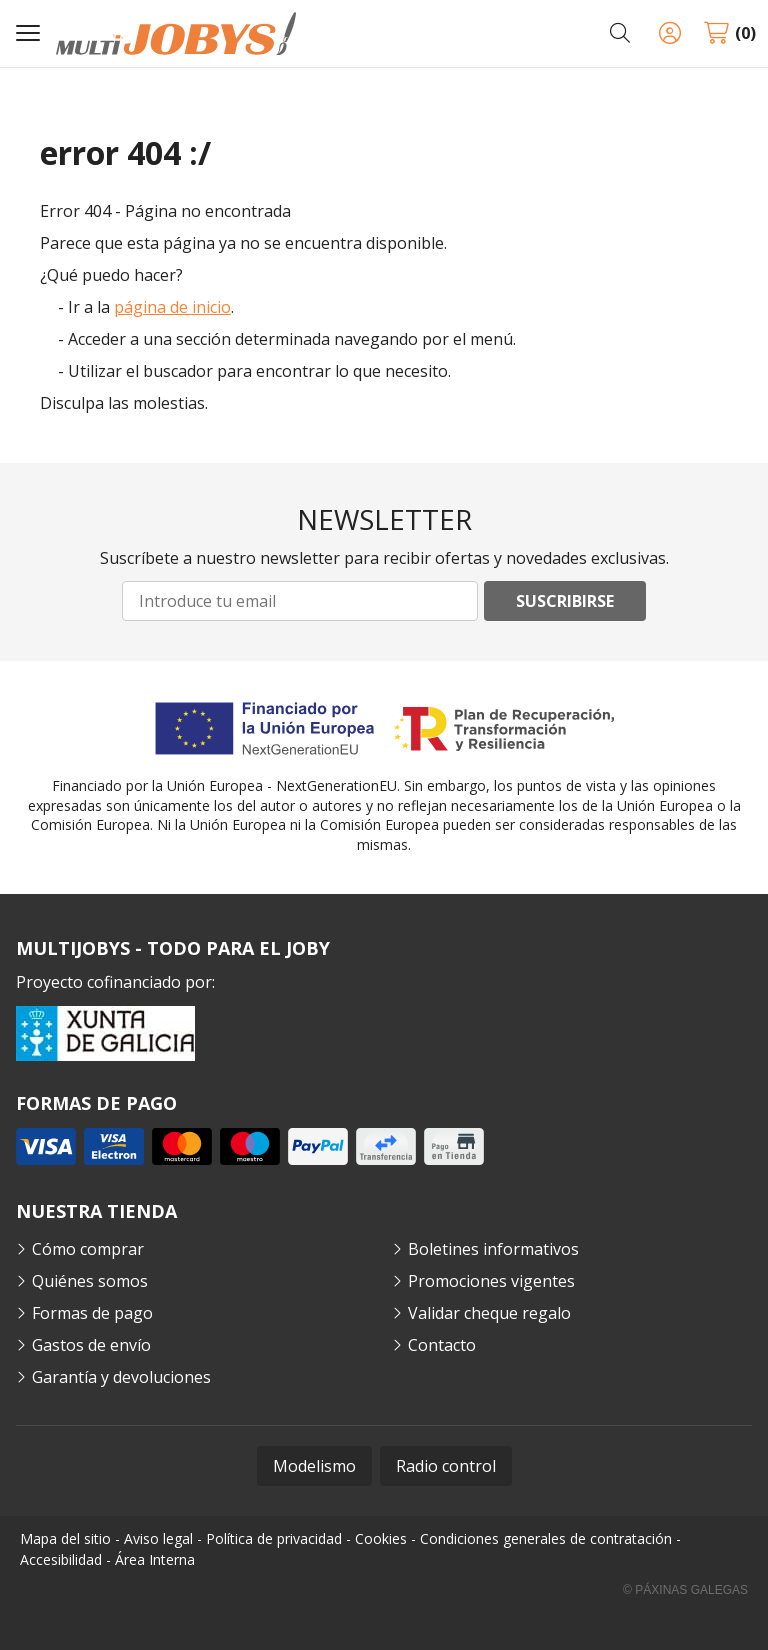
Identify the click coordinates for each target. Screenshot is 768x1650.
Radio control (446, 1466)
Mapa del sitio (65, 1538)
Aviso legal (158, 1538)
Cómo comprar (88, 1249)
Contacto (442, 1345)
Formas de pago (92, 1313)
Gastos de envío (91, 1345)
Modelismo (314, 1466)
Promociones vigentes (491, 1281)
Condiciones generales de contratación (546, 1538)
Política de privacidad (274, 1538)
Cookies (381, 1538)
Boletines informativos (493, 1249)
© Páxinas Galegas (685, 1590)
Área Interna (155, 1559)
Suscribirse (565, 601)
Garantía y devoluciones (121, 1377)
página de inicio (172, 307)
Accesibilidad (61, 1559)
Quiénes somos (90, 1281)
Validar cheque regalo (489, 1313)
